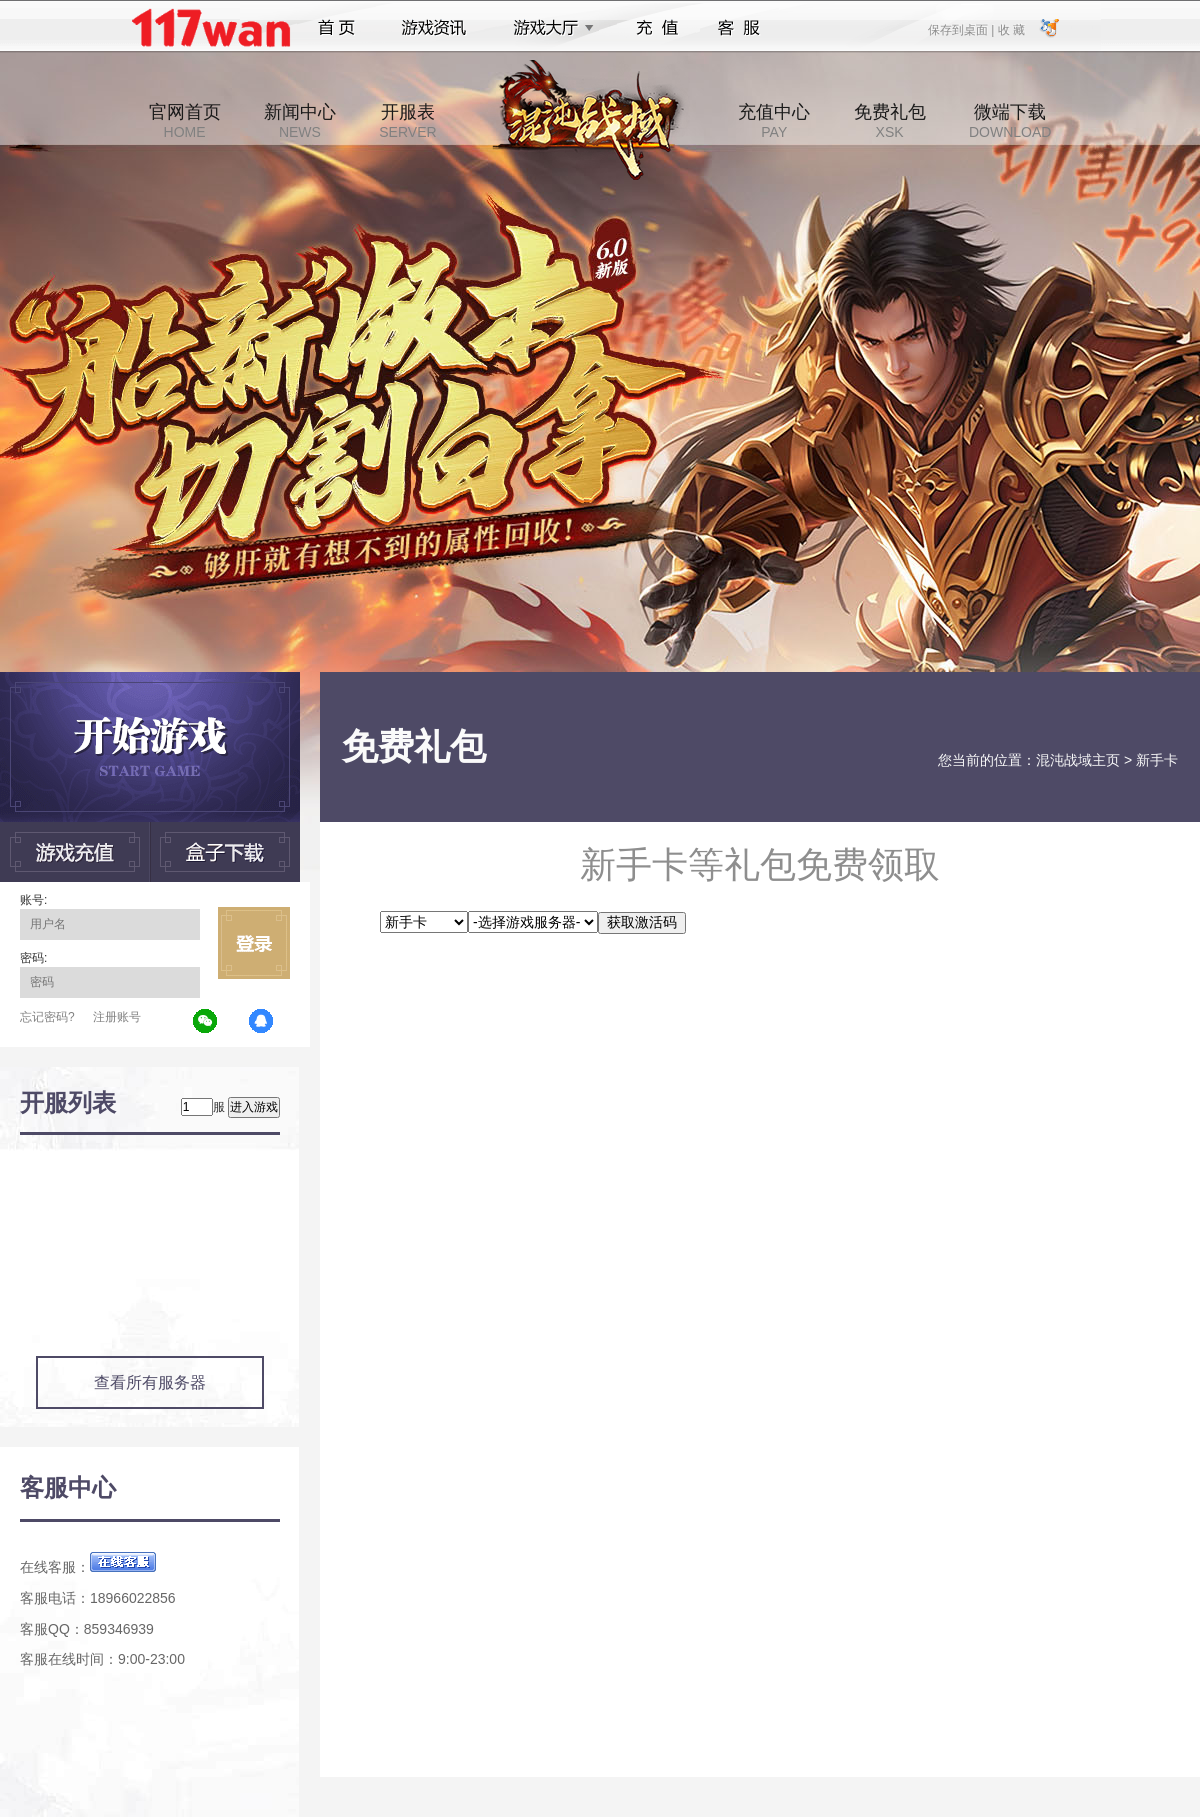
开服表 (407, 121)
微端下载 (1010, 121)
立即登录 (254, 943)
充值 (656, 28)
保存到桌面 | (962, 29)
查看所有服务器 (150, 1382)
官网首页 (185, 121)
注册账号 (117, 1017)
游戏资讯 (434, 28)
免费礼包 (890, 121)
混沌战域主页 (1078, 760)
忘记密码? (47, 1017)
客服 (739, 28)
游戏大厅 (548, 28)
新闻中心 (300, 121)
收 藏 (1010, 29)
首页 (336, 28)
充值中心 (774, 121)
